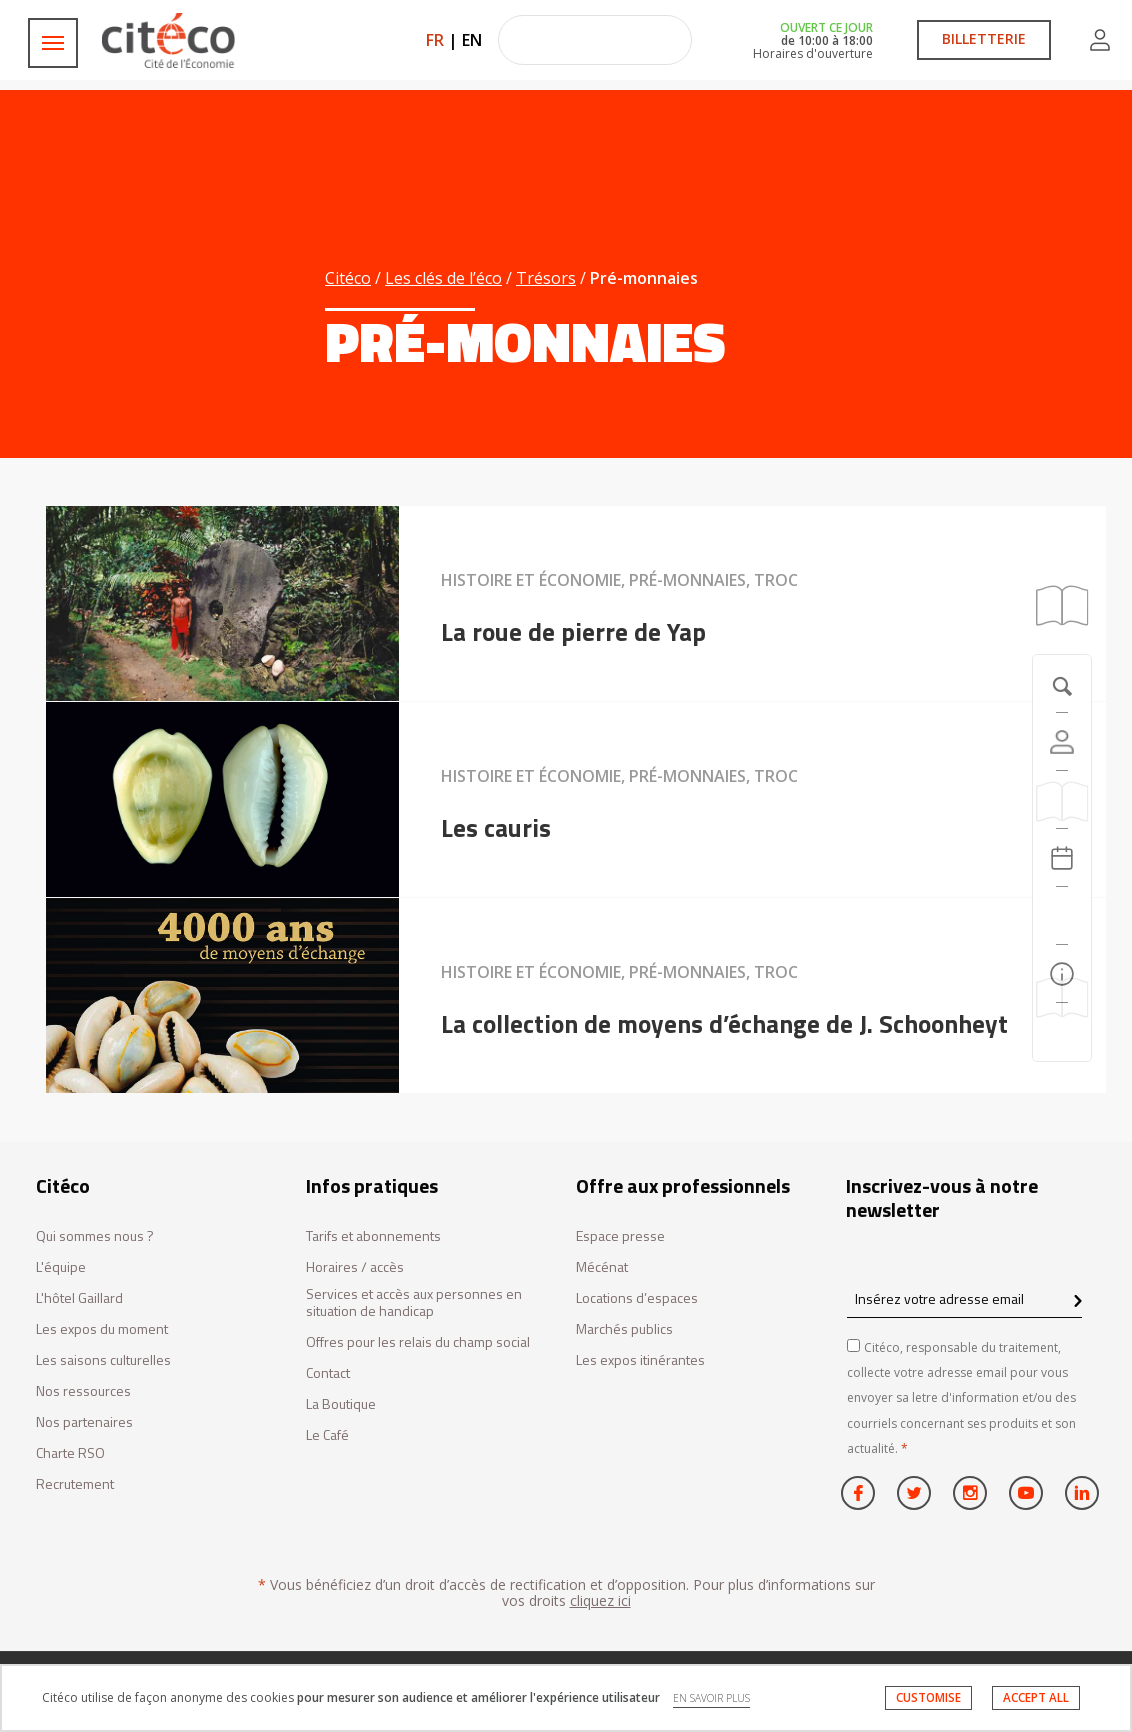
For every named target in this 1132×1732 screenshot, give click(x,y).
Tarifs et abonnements (373, 1236)
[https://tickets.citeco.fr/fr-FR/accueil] (1062, 800)
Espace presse (620, 1236)
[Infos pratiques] (1062, 974)
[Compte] (1062, 742)
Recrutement (75, 1484)
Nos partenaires (84, 1422)
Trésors (546, 278)
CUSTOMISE (928, 1697)
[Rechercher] (1062, 916)
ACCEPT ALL (1036, 1697)
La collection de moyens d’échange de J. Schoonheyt (724, 1024)
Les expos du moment (102, 1329)
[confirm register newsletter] (1077, 1302)
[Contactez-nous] (1062, 1032)
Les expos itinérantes (640, 1360)
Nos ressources (83, 1391)
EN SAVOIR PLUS (711, 1698)
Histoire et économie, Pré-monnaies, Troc (619, 580)
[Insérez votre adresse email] (964, 1298)
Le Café (327, 1435)
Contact (328, 1373)
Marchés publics (624, 1329)
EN (472, 40)
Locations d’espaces (637, 1298)
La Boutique (341, 1404)
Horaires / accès (355, 1267)
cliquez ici (600, 1600)
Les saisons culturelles (103, 1360)
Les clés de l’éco (443, 278)
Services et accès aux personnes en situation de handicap (414, 1303)
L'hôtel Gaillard (79, 1298)
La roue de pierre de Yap (573, 632)
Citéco (348, 278)
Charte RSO (70, 1453)
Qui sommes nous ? (95, 1236)
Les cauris (496, 828)
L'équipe (61, 1267)
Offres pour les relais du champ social (418, 1342)
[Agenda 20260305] (1062, 858)
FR (435, 40)
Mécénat (602, 1267)
